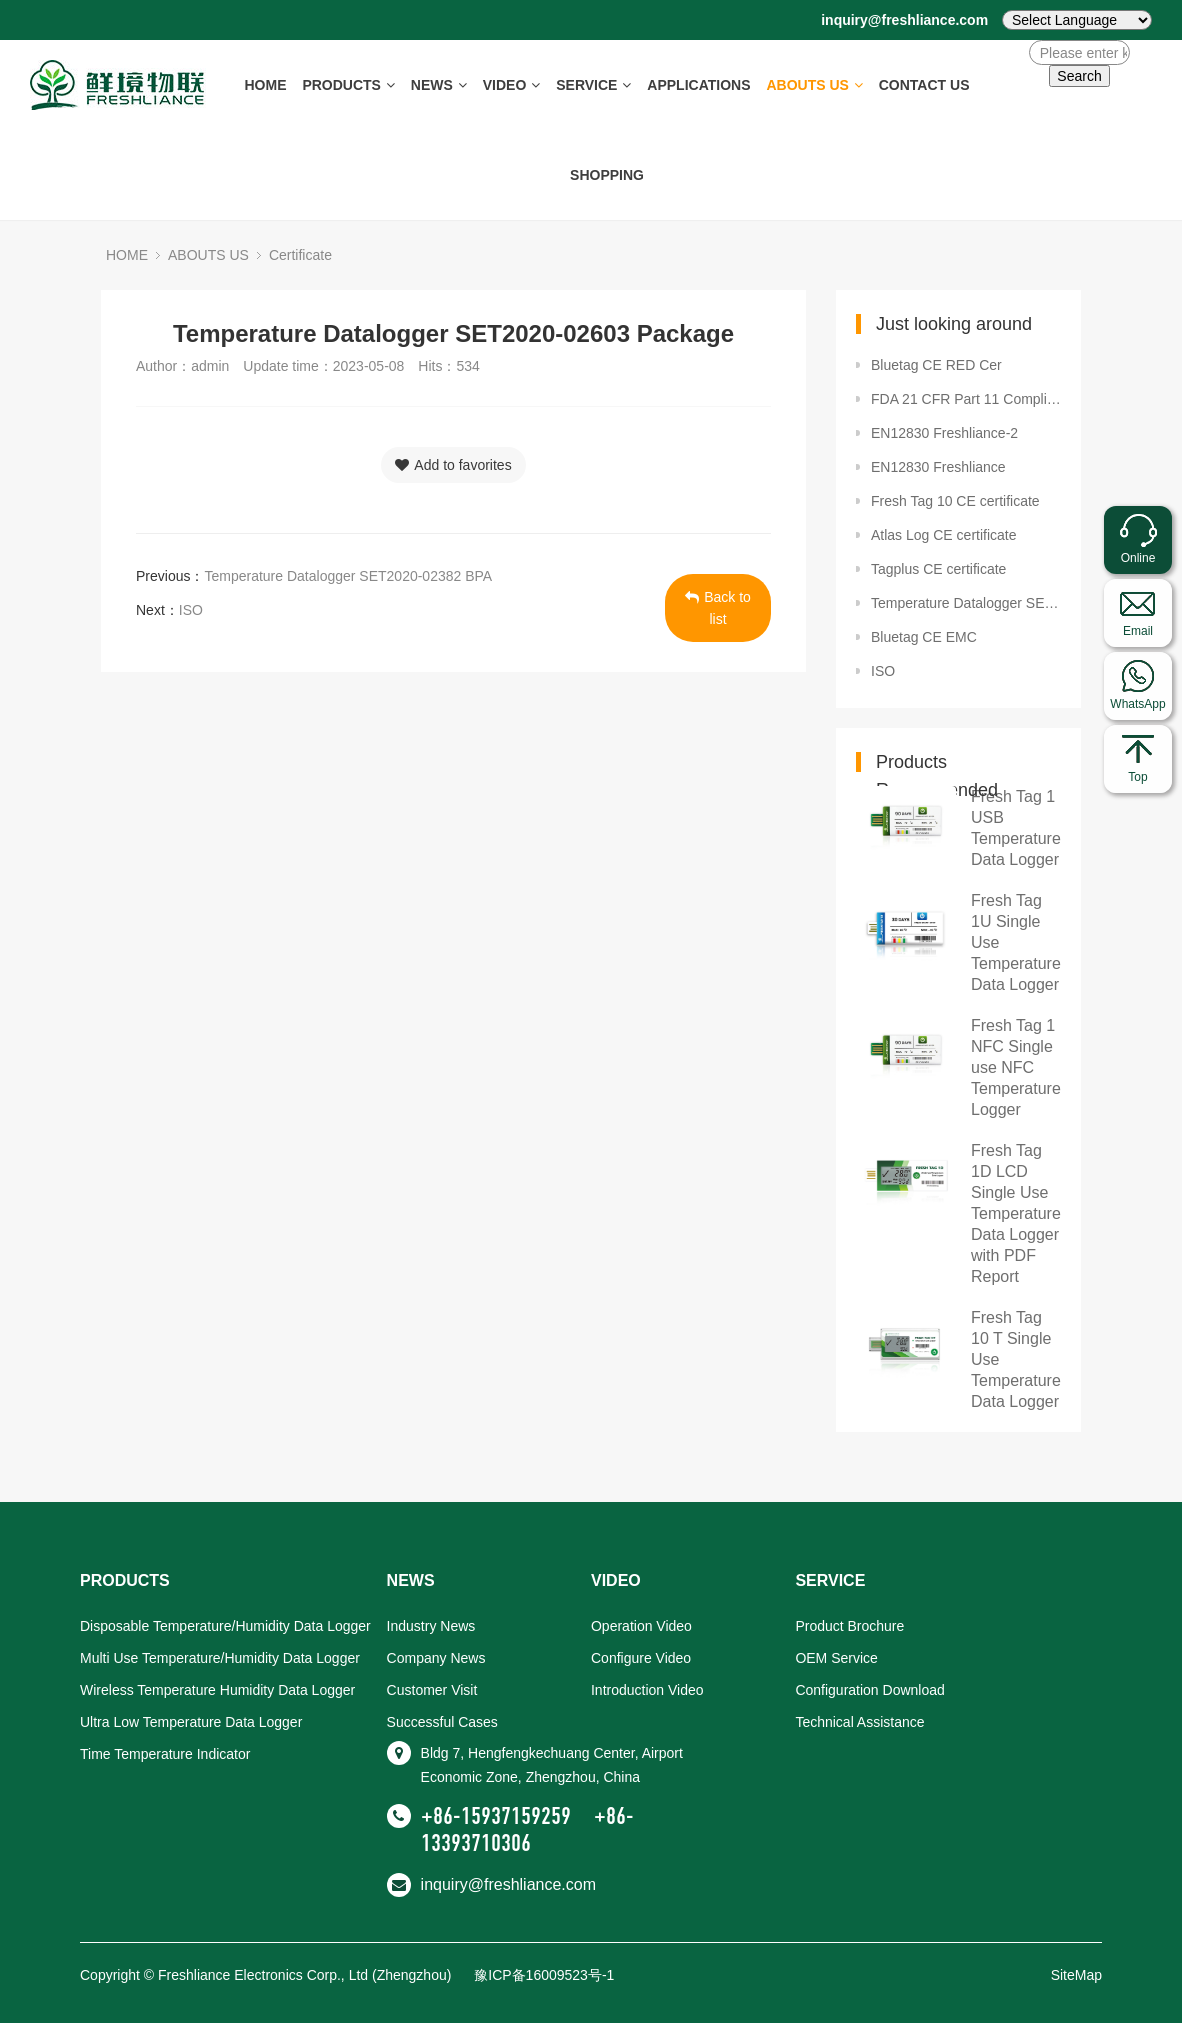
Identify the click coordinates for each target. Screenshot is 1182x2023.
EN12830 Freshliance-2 (944, 433)
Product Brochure (849, 1626)
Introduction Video (647, 1690)
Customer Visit (432, 1690)
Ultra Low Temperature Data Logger (191, 1722)
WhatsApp (1137, 704)
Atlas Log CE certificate (944, 535)
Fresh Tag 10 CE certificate (955, 501)
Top (1137, 777)
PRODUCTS (348, 85)
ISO (191, 610)
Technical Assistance (859, 1722)
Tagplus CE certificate (938, 569)
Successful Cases (442, 1722)
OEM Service (836, 1658)
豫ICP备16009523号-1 (544, 1975)
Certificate (300, 255)
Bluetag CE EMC (924, 637)
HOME (266, 85)
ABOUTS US (814, 85)
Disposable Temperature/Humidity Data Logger (225, 1626)
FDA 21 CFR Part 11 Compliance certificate (966, 399)
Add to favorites (453, 465)
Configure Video (641, 1658)
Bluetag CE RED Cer (936, 365)
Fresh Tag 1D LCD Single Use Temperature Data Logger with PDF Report (1016, 1213)
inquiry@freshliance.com (904, 20)
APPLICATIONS (698, 85)
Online (1138, 558)
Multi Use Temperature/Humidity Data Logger (220, 1658)
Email (1138, 631)
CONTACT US (924, 85)
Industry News (431, 1626)
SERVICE (593, 85)
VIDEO (512, 85)
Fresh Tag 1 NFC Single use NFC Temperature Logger (1016, 1067)
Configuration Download (869, 1690)
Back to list (718, 608)
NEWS (439, 85)
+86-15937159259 (496, 1816)
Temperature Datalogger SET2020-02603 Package (966, 603)
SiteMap (1076, 1975)
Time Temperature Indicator (165, 1754)
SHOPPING (607, 175)
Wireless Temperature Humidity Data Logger (217, 1690)
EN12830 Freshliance (938, 467)
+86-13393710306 (527, 1829)
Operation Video (641, 1626)
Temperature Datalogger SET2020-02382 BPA (348, 576)
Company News (436, 1658)
